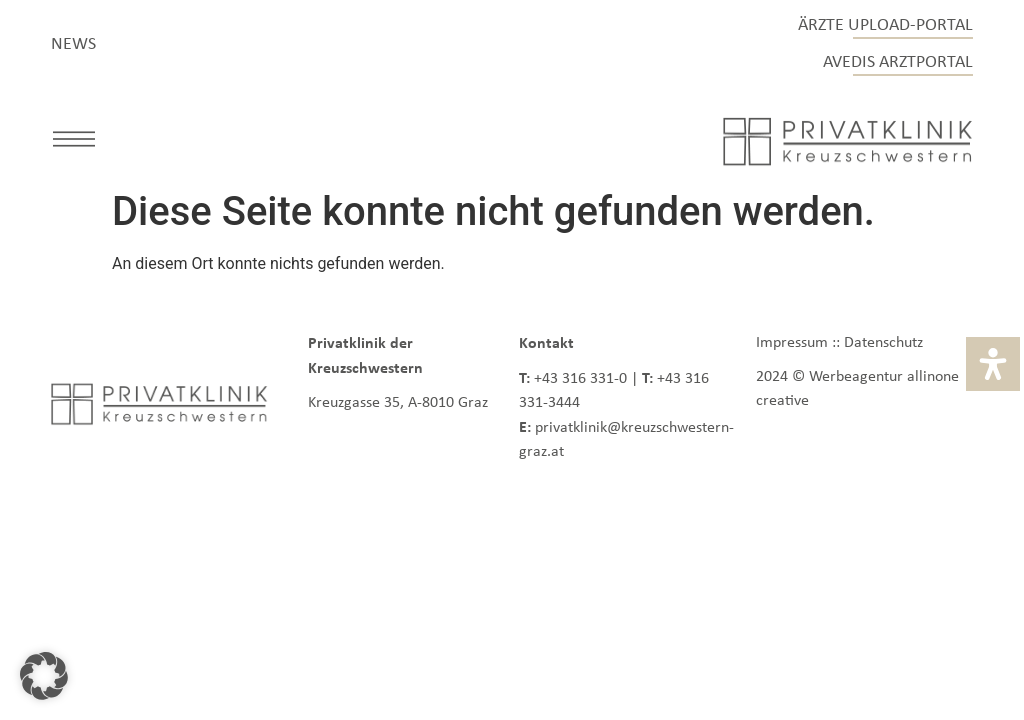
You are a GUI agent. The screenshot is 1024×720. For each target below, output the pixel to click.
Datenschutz (883, 341)
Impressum (792, 341)
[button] (74, 142)
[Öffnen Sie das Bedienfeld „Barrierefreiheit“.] (993, 364)
